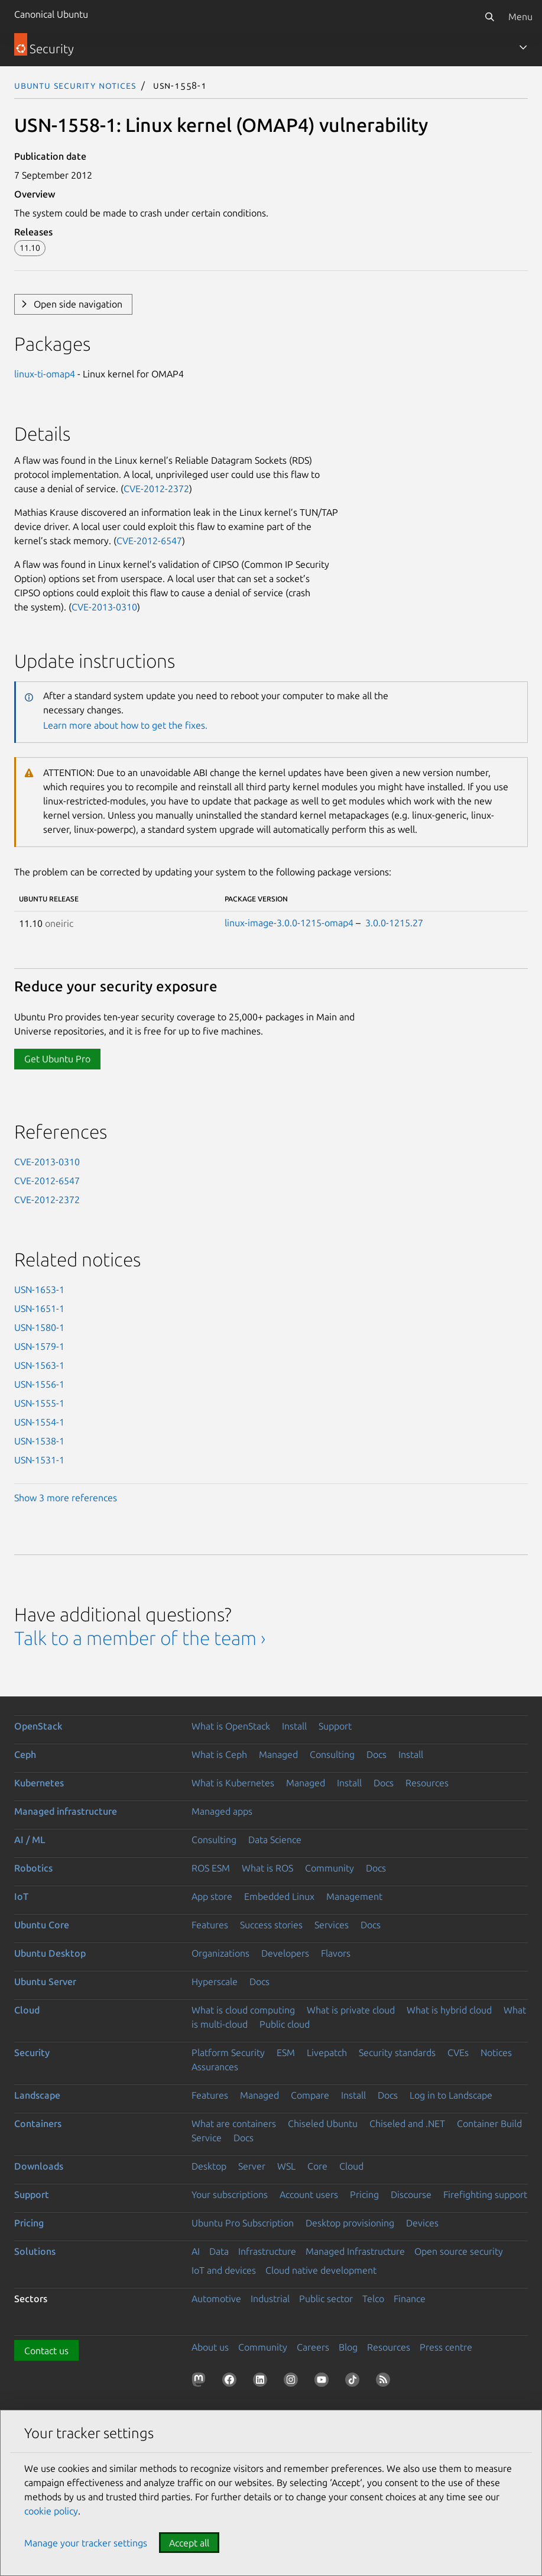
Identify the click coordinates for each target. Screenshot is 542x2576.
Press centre (446, 2347)
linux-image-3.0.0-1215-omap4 (289, 922)
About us (210, 2347)
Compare (310, 2095)
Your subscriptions (230, 2194)
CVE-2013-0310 (104, 607)
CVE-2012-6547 (149, 540)
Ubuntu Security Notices (75, 85)
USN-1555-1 (39, 1403)
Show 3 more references (65, 1497)
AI (196, 2251)
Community (329, 1868)
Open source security (458, 2251)
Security (32, 2052)
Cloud (27, 2010)
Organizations (220, 1953)
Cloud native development (321, 2270)
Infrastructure (267, 2251)
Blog (348, 2347)
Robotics (33, 1868)
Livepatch (327, 2052)
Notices (496, 2052)
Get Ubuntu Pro (57, 1058)
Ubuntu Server (45, 1981)
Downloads (38, 2166)
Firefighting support (485, 2194)
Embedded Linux (279, 1896)
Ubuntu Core (41, 1924)
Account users (309, 2194)
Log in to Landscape (451, 2095)
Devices (422, 2223)
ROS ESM (211, 1868)
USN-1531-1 (39, 1460)
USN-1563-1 (39, 1365)
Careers (313, 2347)
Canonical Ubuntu (51, 14)
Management (354, 1896)
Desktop (209, 2166)
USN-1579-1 (39, 1346)
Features (210, 1924)
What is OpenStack (231, 1726)
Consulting (332, 1754)
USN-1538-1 (39, 1441)
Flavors (335, 1953)
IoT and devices (224, 2270)
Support (335, 1726)
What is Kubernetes (233, 1782)
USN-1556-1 (39, 1384)
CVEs (458, 2052)
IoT (21, 1896)
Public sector (326, 2298)
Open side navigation (78, 304)
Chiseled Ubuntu (323, 2123)
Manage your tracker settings (85, 2543)
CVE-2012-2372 (156, 488)
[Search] (489, 16)
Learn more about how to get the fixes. (125, 725)
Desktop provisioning (350, 2223)
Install (294, 1726)
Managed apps (222, 1811)
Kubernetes (39, 1782)
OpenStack (38, 1726)
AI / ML (30, 1839)
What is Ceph (219, 1754)
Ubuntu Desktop (50, 1953)
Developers (285, 1953)
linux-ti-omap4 (44, 374)
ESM (286, 2052)
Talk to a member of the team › (139, 1638)
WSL (286, 2166)
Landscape (37, 2095)
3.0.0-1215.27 (394, 922)
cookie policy (51, 2511)
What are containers (234, 2123)
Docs (376, 1754)
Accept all (189, 2543)
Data (219, 2251)
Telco (373, 2298)
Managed (278, 1754)
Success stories (271, 1924)
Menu (520, 16)
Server (251, 2166)
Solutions (35, 2251)
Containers (37, 2123)
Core (317, 2166)
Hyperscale (215, 1981)
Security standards (397, 2052)
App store (212, 1896)
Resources (427, 1782)
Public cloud (284, 2024)
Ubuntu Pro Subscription (243, 2223)
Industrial (270, 2298)
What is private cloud (351, 2010)
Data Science (274, 1839)
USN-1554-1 (39, 1422)
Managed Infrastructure (355, 2251)
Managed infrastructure (65, 1811)
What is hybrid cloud (449, 2010)
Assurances (215, 2066)
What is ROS (267, 1868)
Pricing (364, 2194)
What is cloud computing (243, 2010)
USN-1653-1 (39, 1289)
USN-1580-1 (39, 1327)
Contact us (46, 2350)
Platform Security (228, 2052)
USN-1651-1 (39, 1308)
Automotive (216, 2298)
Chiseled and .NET (407, 2123)
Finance (410, 2298)
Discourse (411, 2194)
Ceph (25, 1754)
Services (331, 1924)
